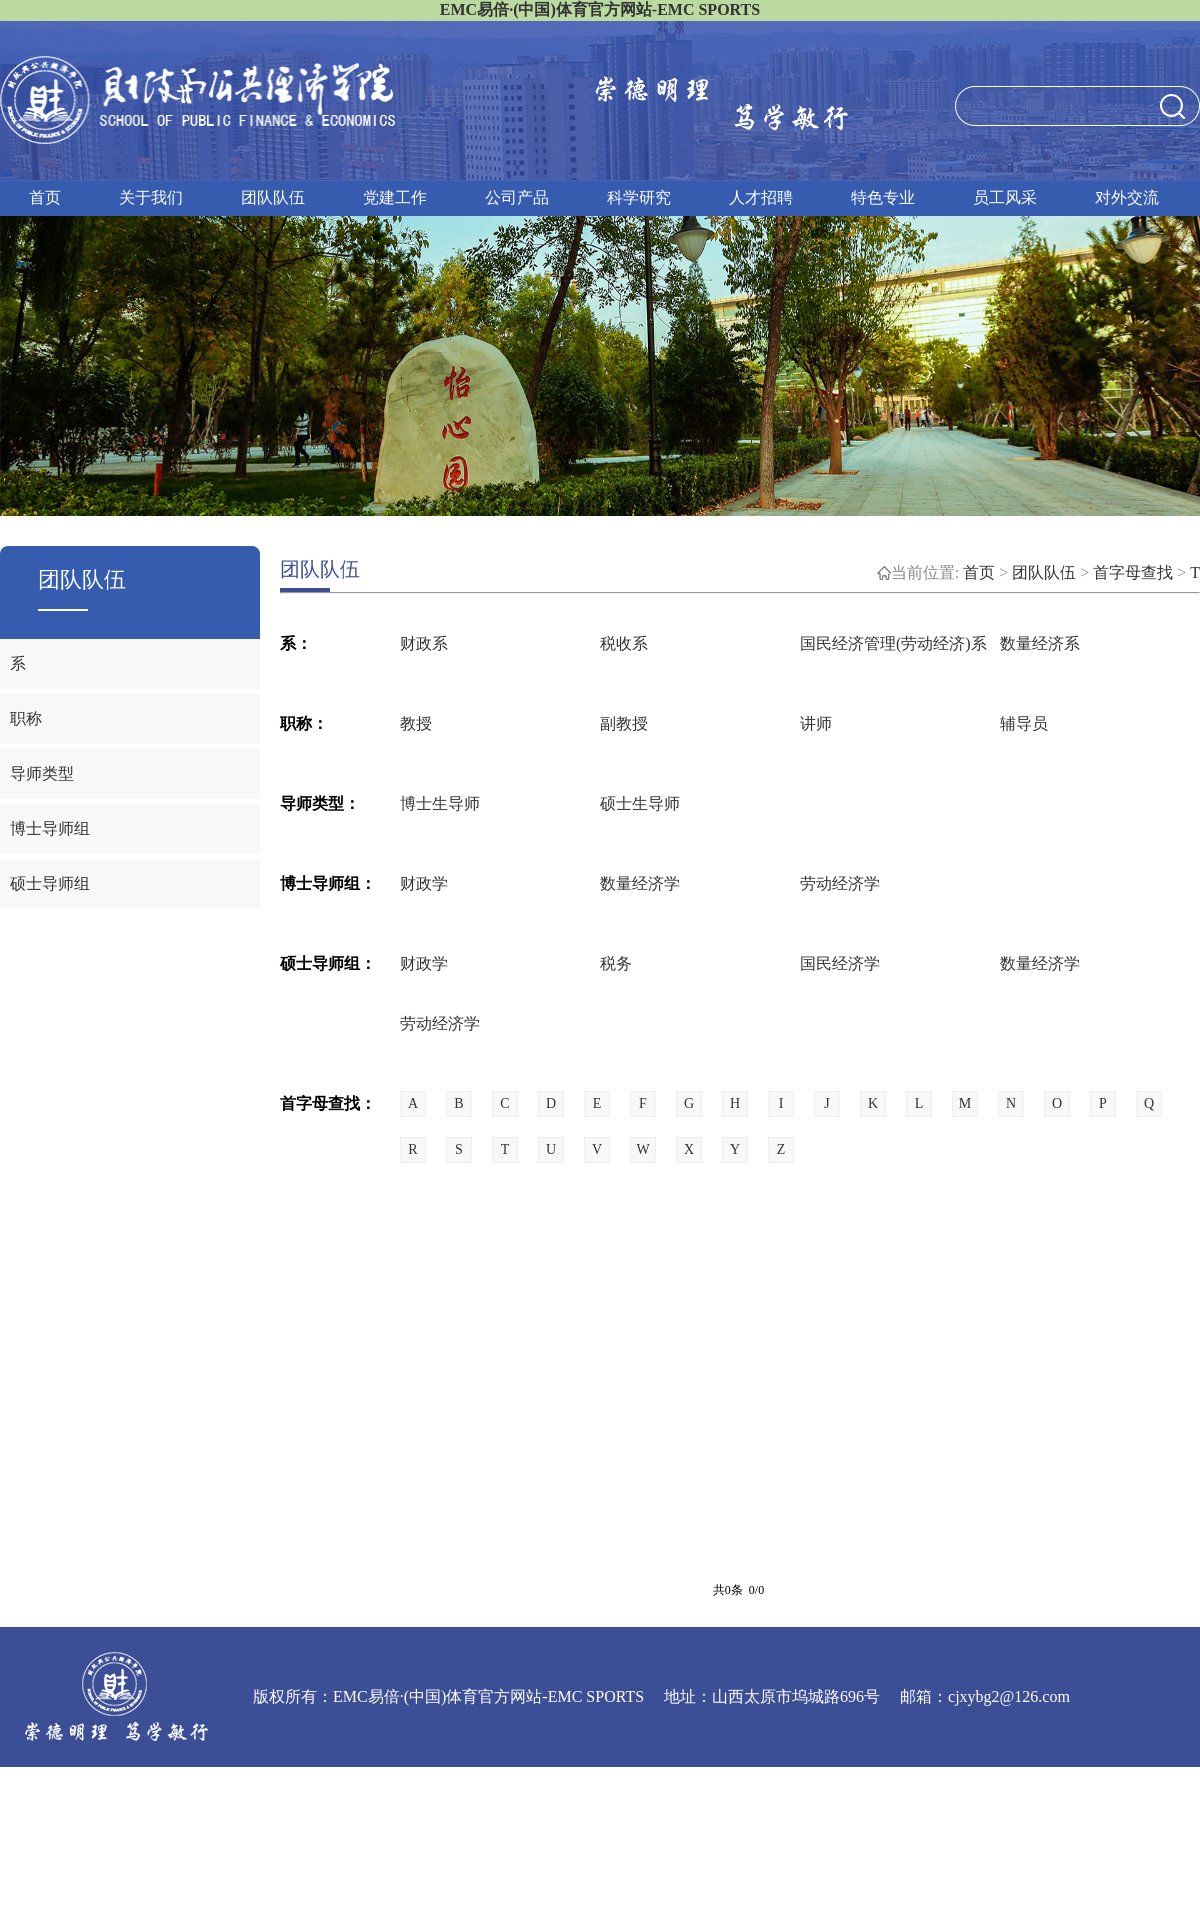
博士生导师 (440, 803)
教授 (416, 723)
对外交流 (1127, 197)
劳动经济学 (840, 883)
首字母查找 (1133, 572)
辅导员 (1024, 723)
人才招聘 (761, 197)
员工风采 (1005, 197)
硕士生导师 (640, 803)
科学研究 (639, 197)
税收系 (624, 643)
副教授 (624, 723)
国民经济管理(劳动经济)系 (893, 643)
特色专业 (883, 197)
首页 (45, 197)
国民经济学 (840, 963)
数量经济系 (1040, 643)
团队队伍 (273, 197)
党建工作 (395, 197)
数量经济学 (640, 883)
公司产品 (517, 197)
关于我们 (151, 197)
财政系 (424, 643)
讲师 (816, 723)
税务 (616, 963)
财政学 (424, 883)
